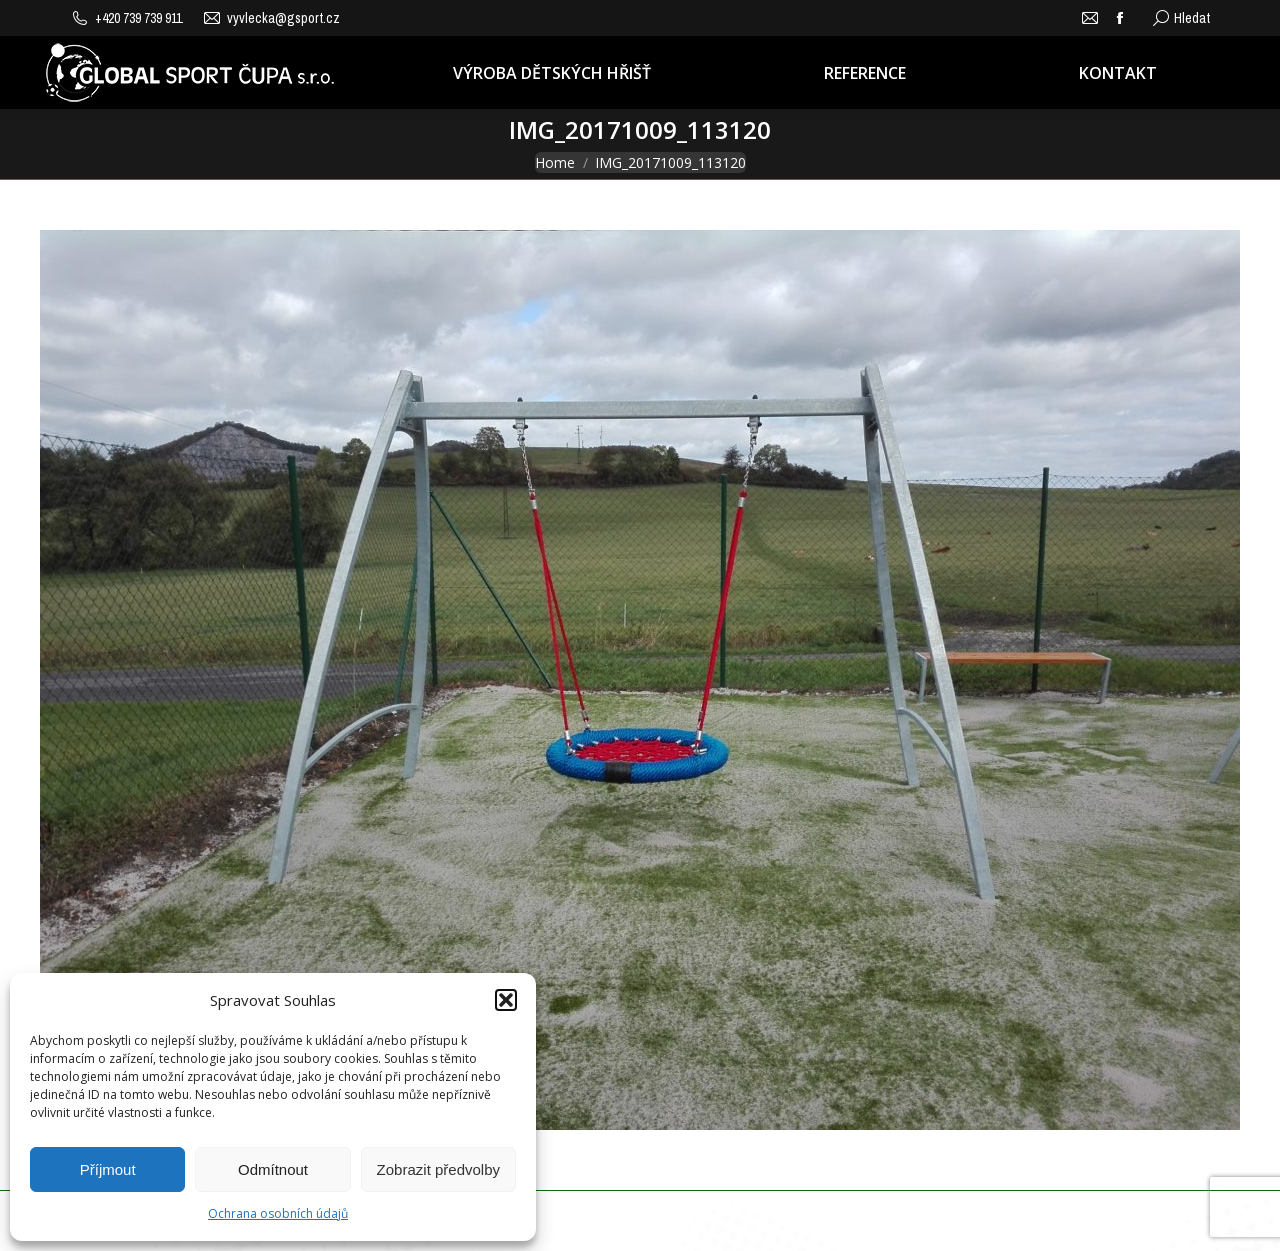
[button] (506, 1000)
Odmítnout (273, 1169)
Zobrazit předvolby (438, 1169)
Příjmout (108, 1169)
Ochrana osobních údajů (278, 1213)
